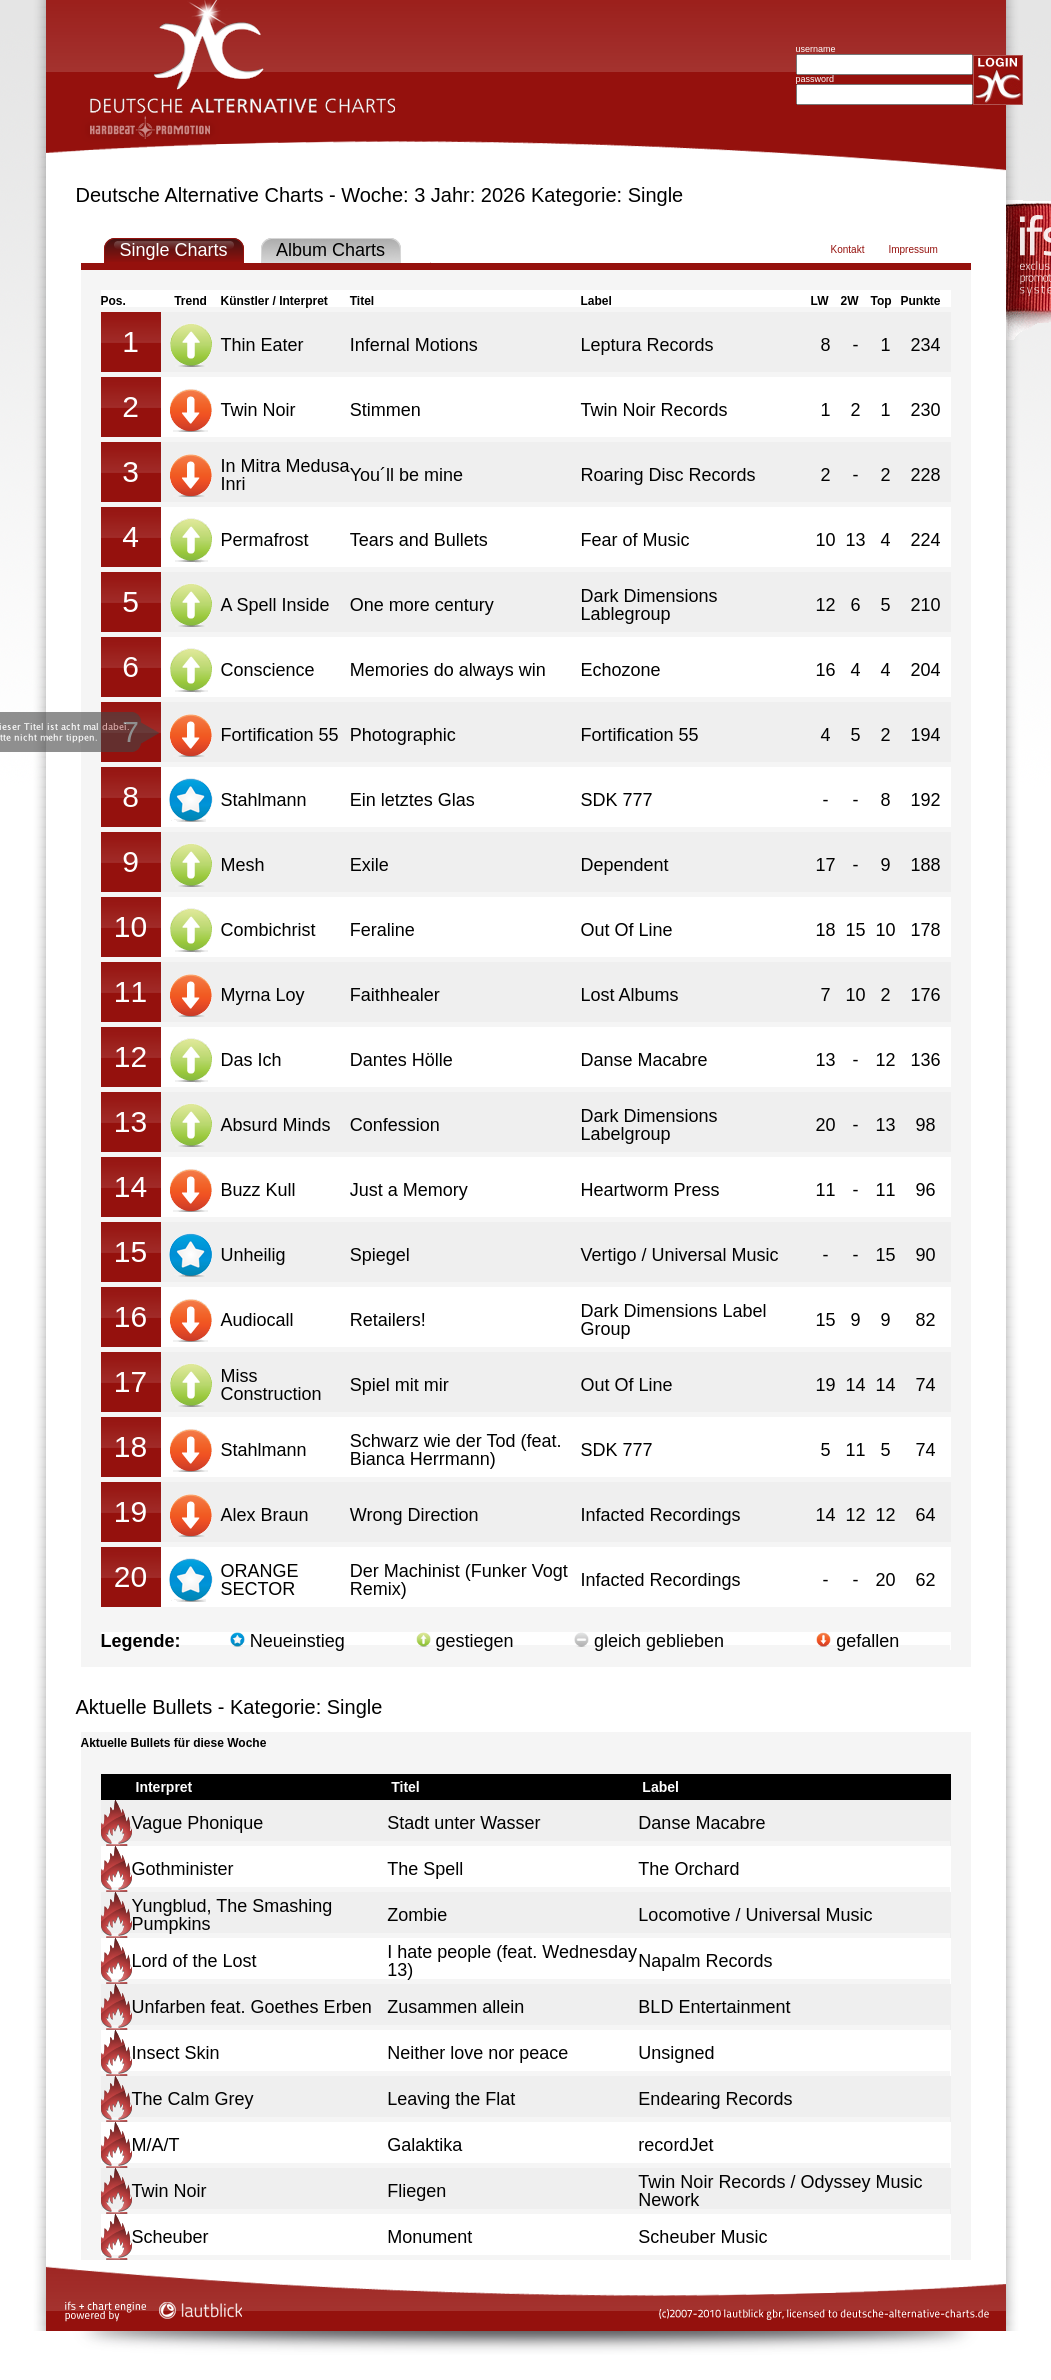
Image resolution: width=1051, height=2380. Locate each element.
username (816, 49)
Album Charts (330, 250)
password (815, 79)
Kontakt (848, 249)
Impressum (912, 249)
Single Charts (173, 250)
